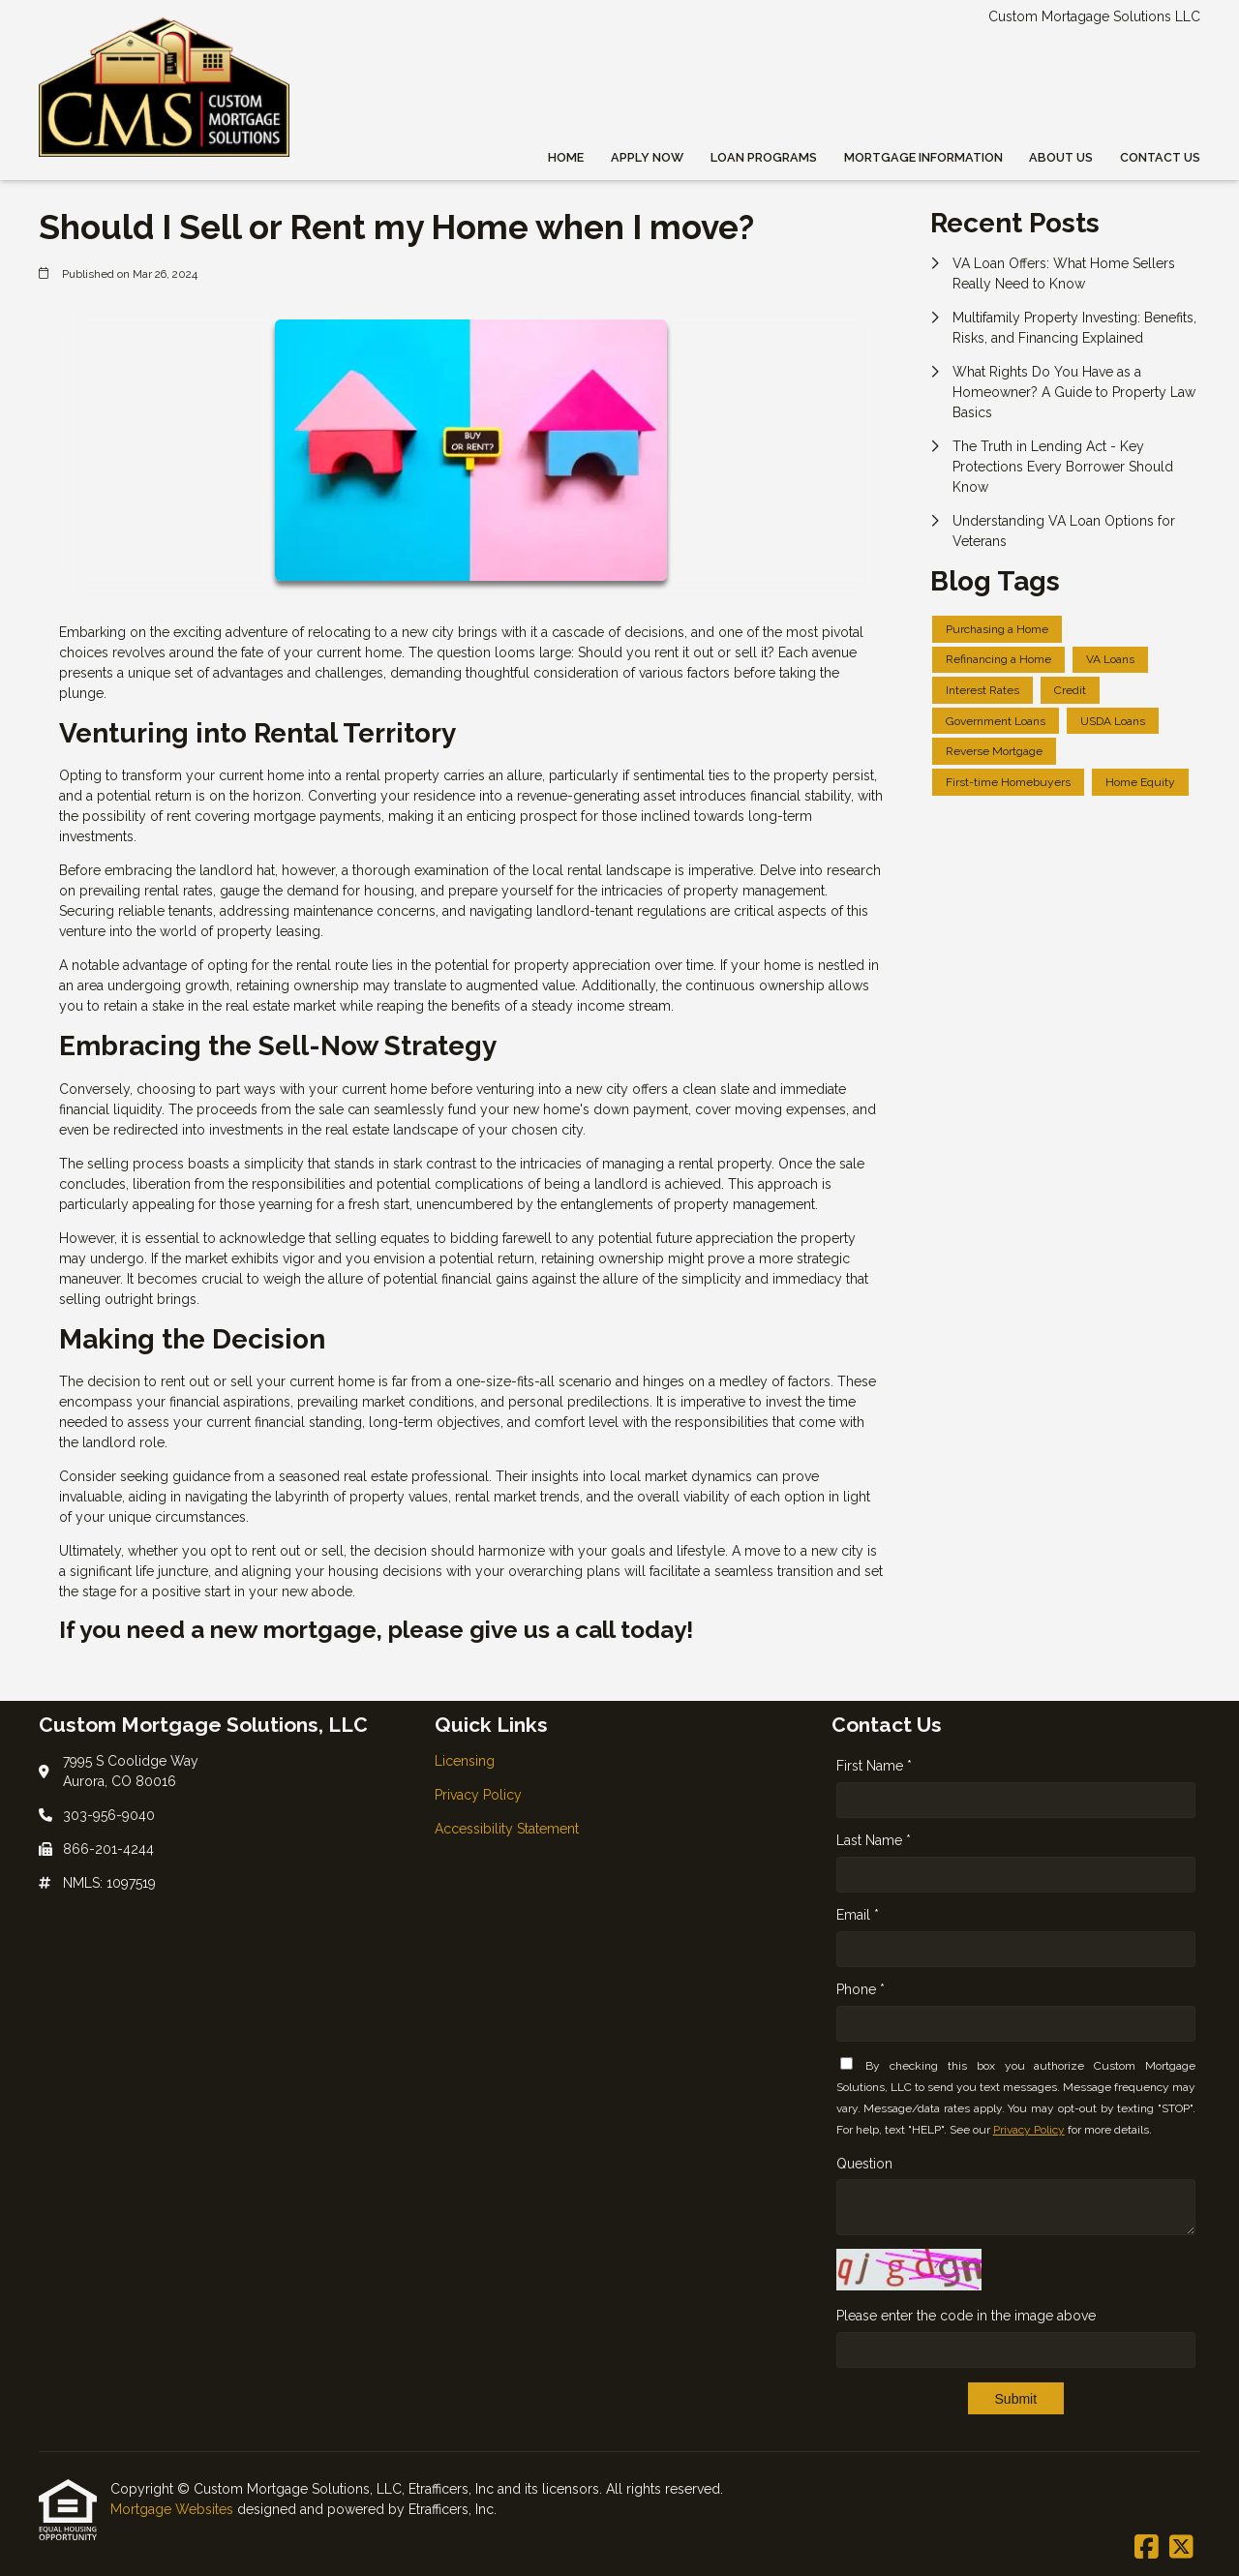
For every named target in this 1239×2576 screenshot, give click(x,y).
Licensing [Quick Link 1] (465, 1761)
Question (864, 2163)
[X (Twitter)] (1181, 2547)
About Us (1061, 157)
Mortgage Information (923, 157)
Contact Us (1160, 157)
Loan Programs (763, 157)
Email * (857, 1915)
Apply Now (647, 157)
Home (566, 157)
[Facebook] (1146, 2547)
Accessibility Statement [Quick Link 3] (507, 1828)
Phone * (860, 1989)
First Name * (874, 1765)
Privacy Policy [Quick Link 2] (478, 1795)
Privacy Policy (1029, 2130)
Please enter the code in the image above (966, 2315)
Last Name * (873, 1840)
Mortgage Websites (173, 2509)
